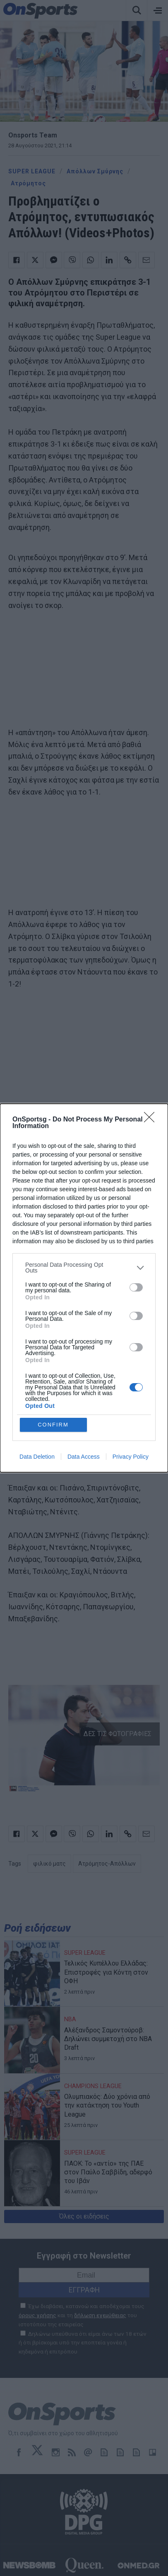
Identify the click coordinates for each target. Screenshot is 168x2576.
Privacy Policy (131, 1456)
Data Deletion (37, 1456)
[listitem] (84, 1267)
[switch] (136, 1287)
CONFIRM (53, 1425)
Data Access (83, 1456)
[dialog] (84, 1288)
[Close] (152, 1120)
